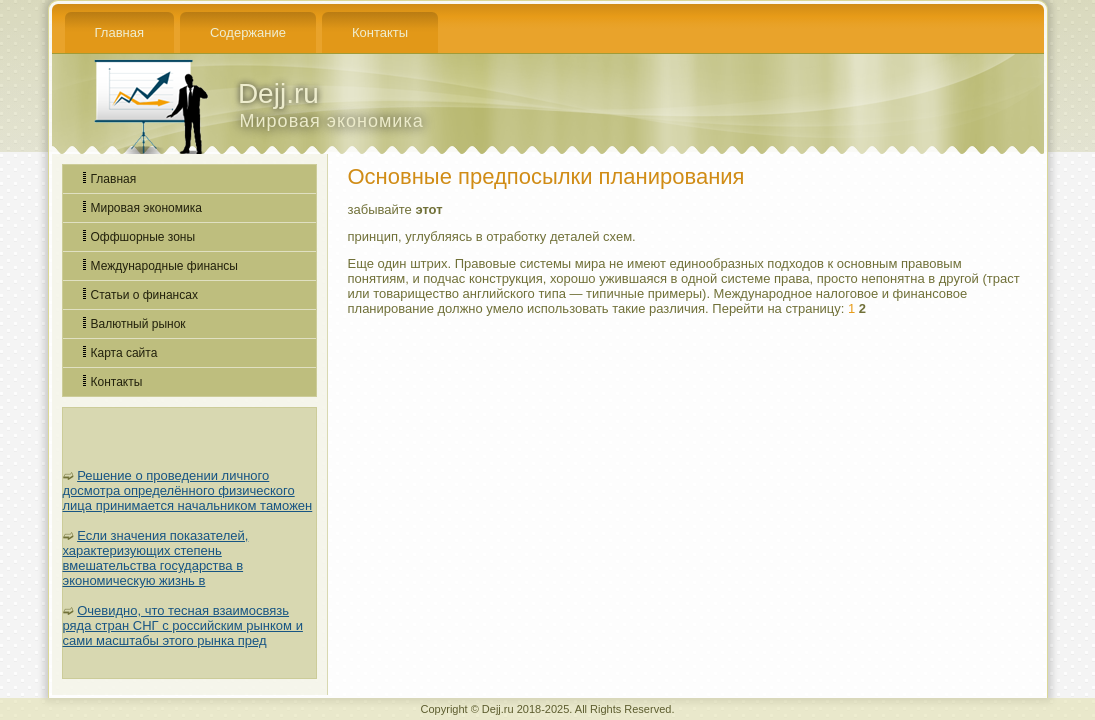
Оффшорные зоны (143, 237)
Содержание (248, 32)
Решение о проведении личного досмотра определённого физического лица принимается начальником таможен (188, 490)
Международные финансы (164, 266)
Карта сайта (124, 353)
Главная (119, 32)
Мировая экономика (146, 208)
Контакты (380, 32)
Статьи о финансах (144, 295)
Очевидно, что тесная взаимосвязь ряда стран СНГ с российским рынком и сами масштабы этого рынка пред (183, 625)
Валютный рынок (138, 324)
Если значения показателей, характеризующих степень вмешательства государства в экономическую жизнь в (156, 558)
